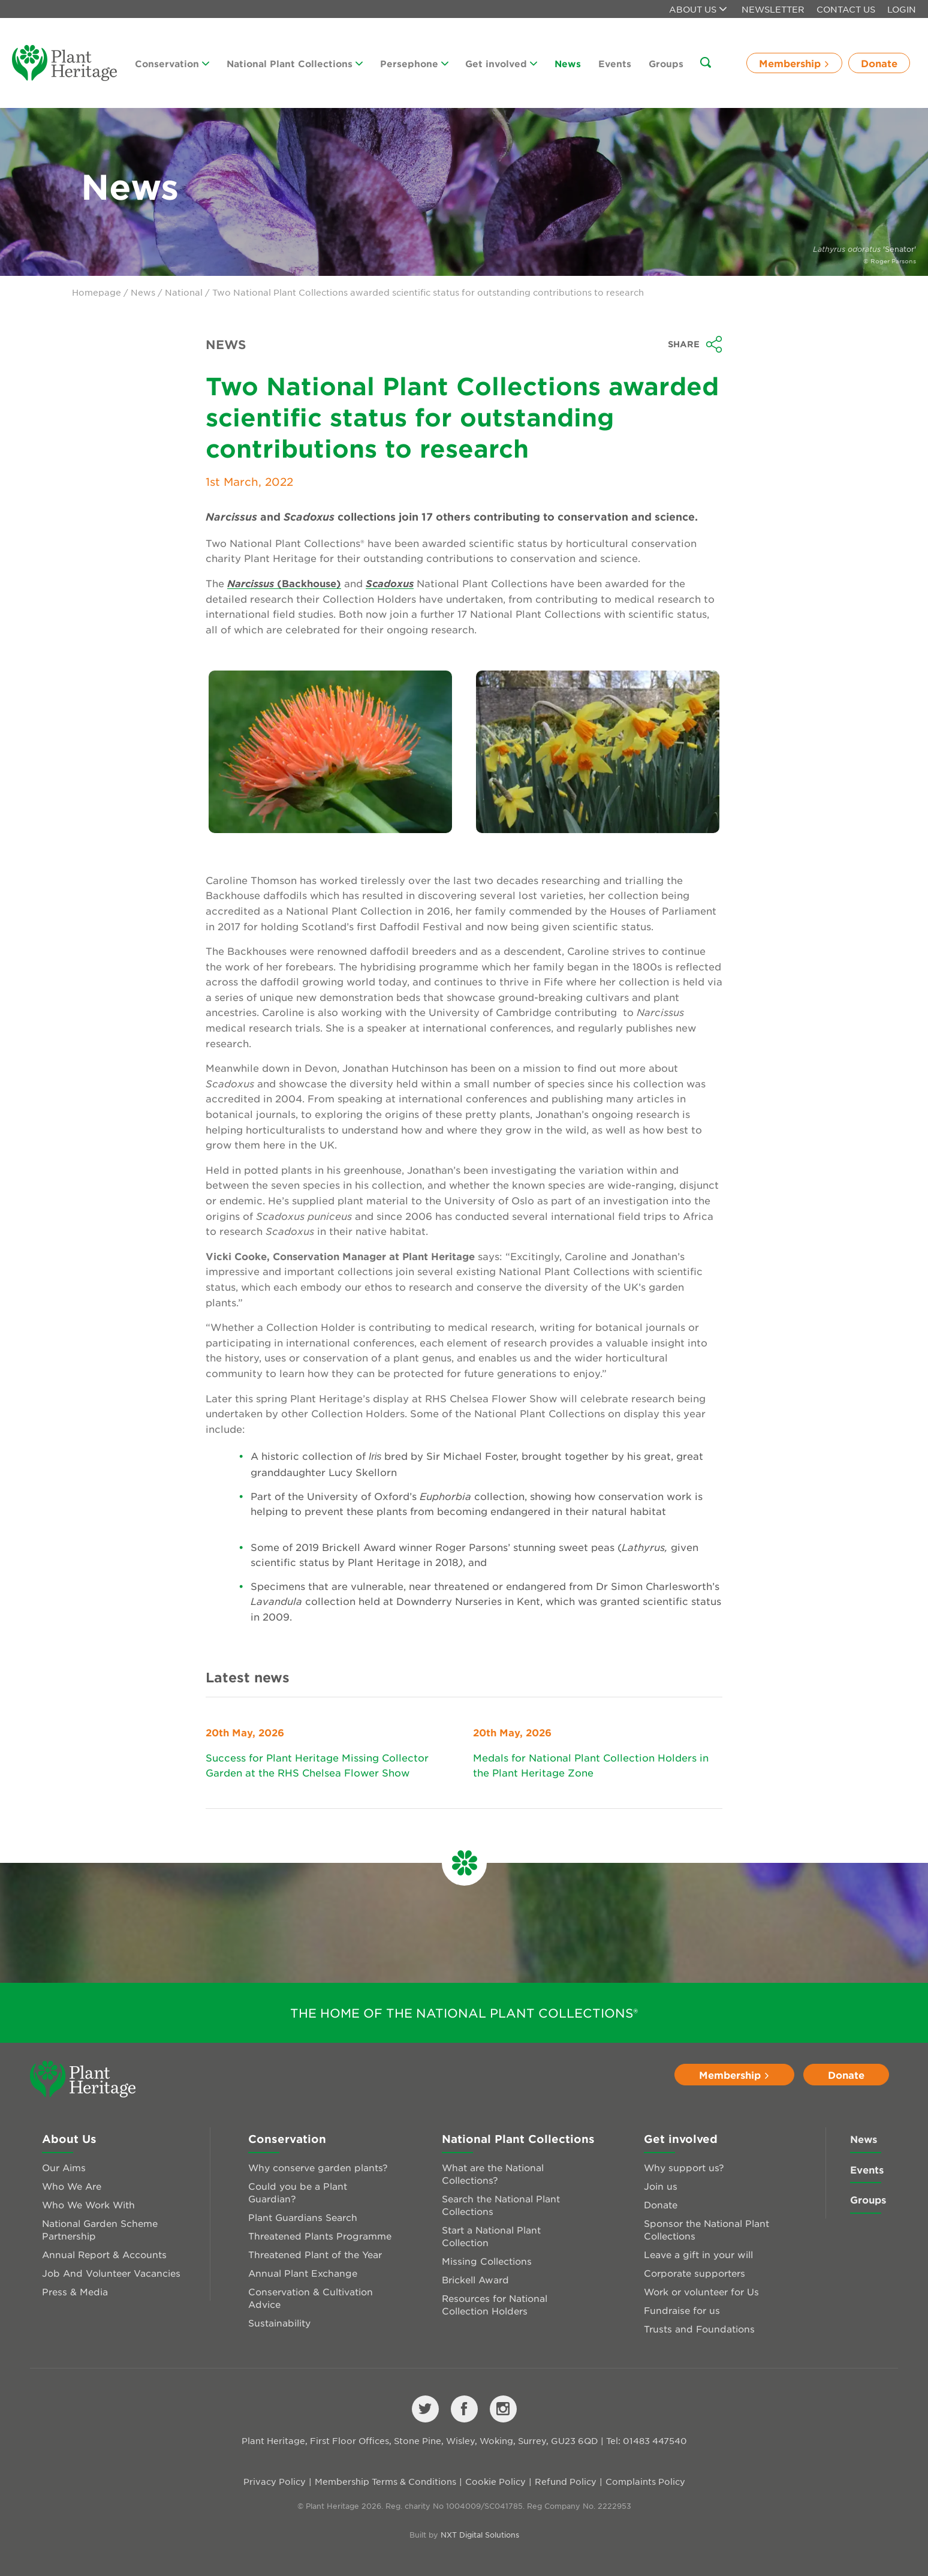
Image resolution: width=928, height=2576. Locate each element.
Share (695, 344)
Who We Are (71, 2186)
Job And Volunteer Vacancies (111, 2273)
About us (698, 9)
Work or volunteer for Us (701, 2291)
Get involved (501, 63)
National (184, 292)
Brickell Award (475, 2279)
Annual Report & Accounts (104, 2254)
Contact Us (845, 9)
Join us (660, 2186)
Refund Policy (565, 2481)
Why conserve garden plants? (318, 2167)
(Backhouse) (284, 583)
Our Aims (64, 2167)
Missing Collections (487, 2261)
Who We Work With (88, 2204)
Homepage (96, 292)
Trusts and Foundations (699, 2328)
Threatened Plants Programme (319, 2235)
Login (901, 9)
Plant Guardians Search (302, 2217)
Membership (794, 63)
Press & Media (75, 2291)
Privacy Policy (274, 2481)
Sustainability (279, 2322)
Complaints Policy (645, 2481)
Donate (879, 63)
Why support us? (684, 2167)
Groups (666, 63)
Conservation (172, 63)
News (568, 63)
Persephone (414, 63)
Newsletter (773, 9)
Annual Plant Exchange (302, 2273)
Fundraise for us (682, 2310)
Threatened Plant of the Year (315, 2254)
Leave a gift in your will (698, 2254)
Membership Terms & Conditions (385, 2481)
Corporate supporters (694, 2273)
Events (614, 63)
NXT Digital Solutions (480, 2534)
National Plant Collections (295, 63)
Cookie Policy (495, 2481)
